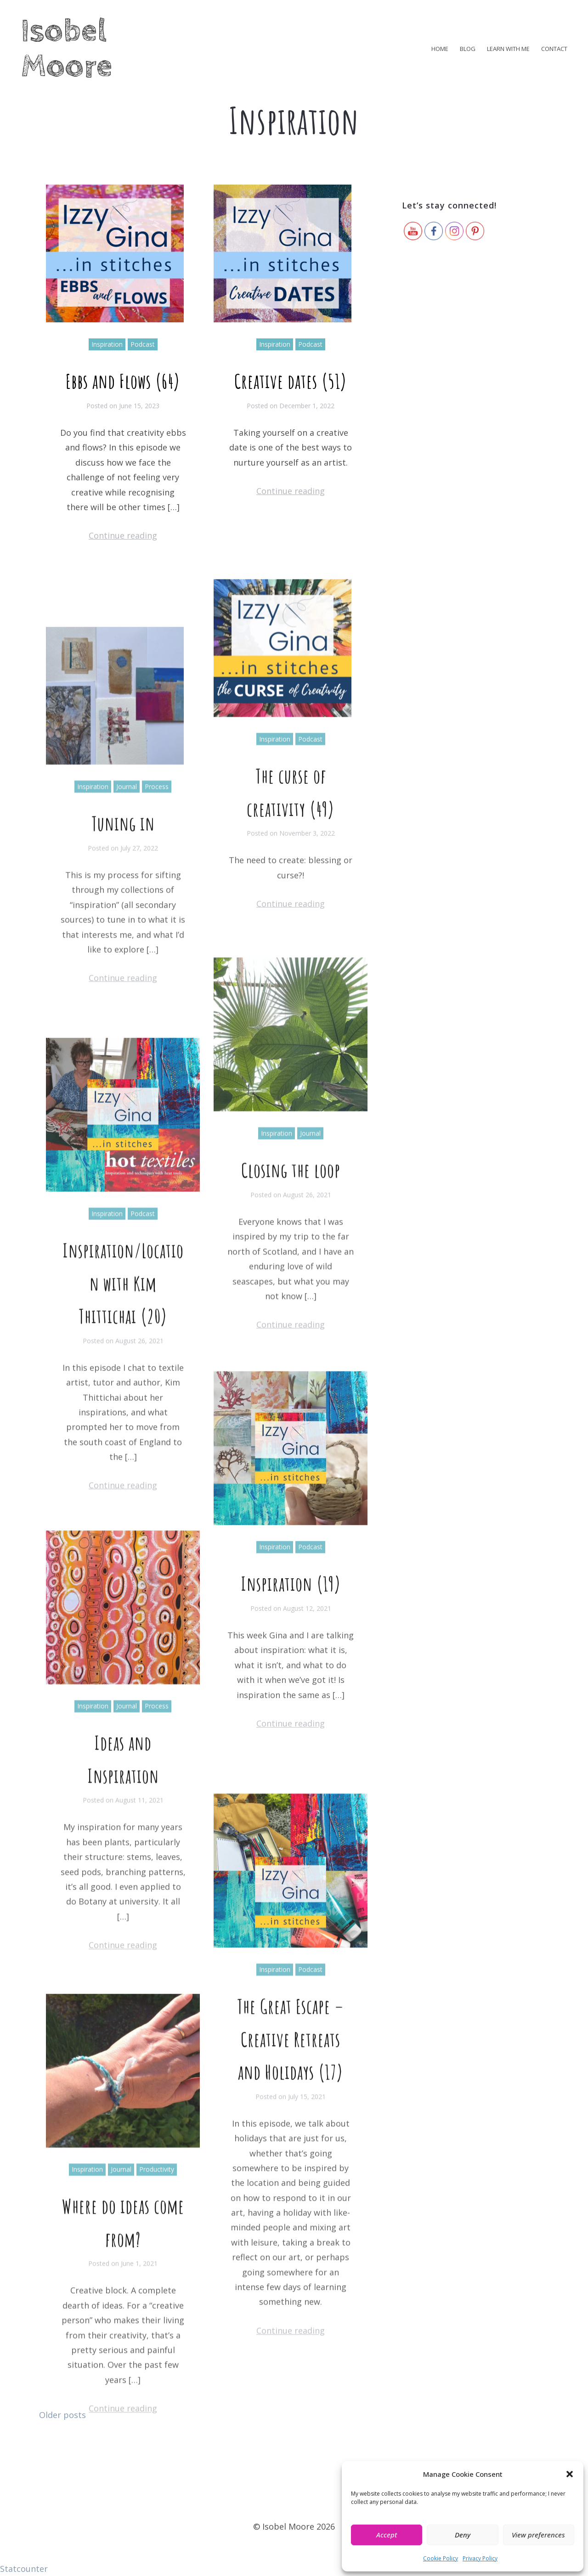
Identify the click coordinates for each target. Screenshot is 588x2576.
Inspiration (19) (291, 1790)
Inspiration (107, 357)
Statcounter (24, 2568)
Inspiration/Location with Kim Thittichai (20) (123, 1542)
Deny (462, 2534)
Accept (386, 2534)
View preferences (538, 2534)
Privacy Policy (480, 2558)
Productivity (156, 2410)
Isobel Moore (67, 48)
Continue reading (123, 548)
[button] (569, 2474)
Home (439, 49)
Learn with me (508, 49)
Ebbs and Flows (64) (123, 394)
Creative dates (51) (290, 392)
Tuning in (123, 1029)
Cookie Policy (440, 2558)
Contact (554, 49)
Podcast (142, 357)
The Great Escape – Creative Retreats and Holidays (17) (290, 2347)
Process (157, 992)
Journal (126, 992)
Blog (467, 49)
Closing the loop (290, 1384)
